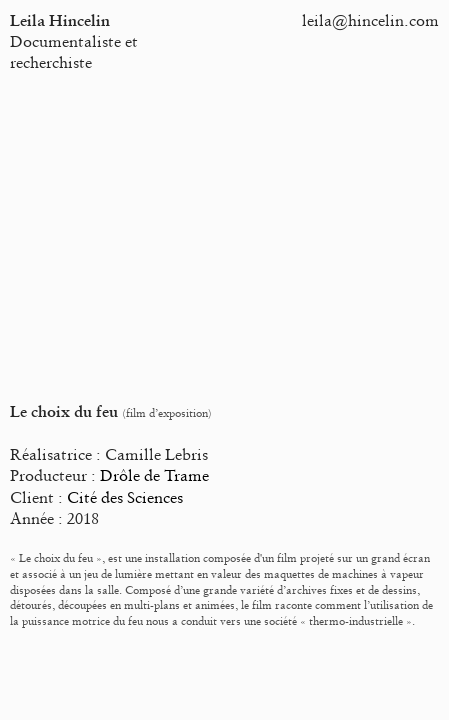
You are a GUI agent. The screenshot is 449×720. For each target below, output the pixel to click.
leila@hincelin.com (370, 20)
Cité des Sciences (125, 497)
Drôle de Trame (154, 475)
